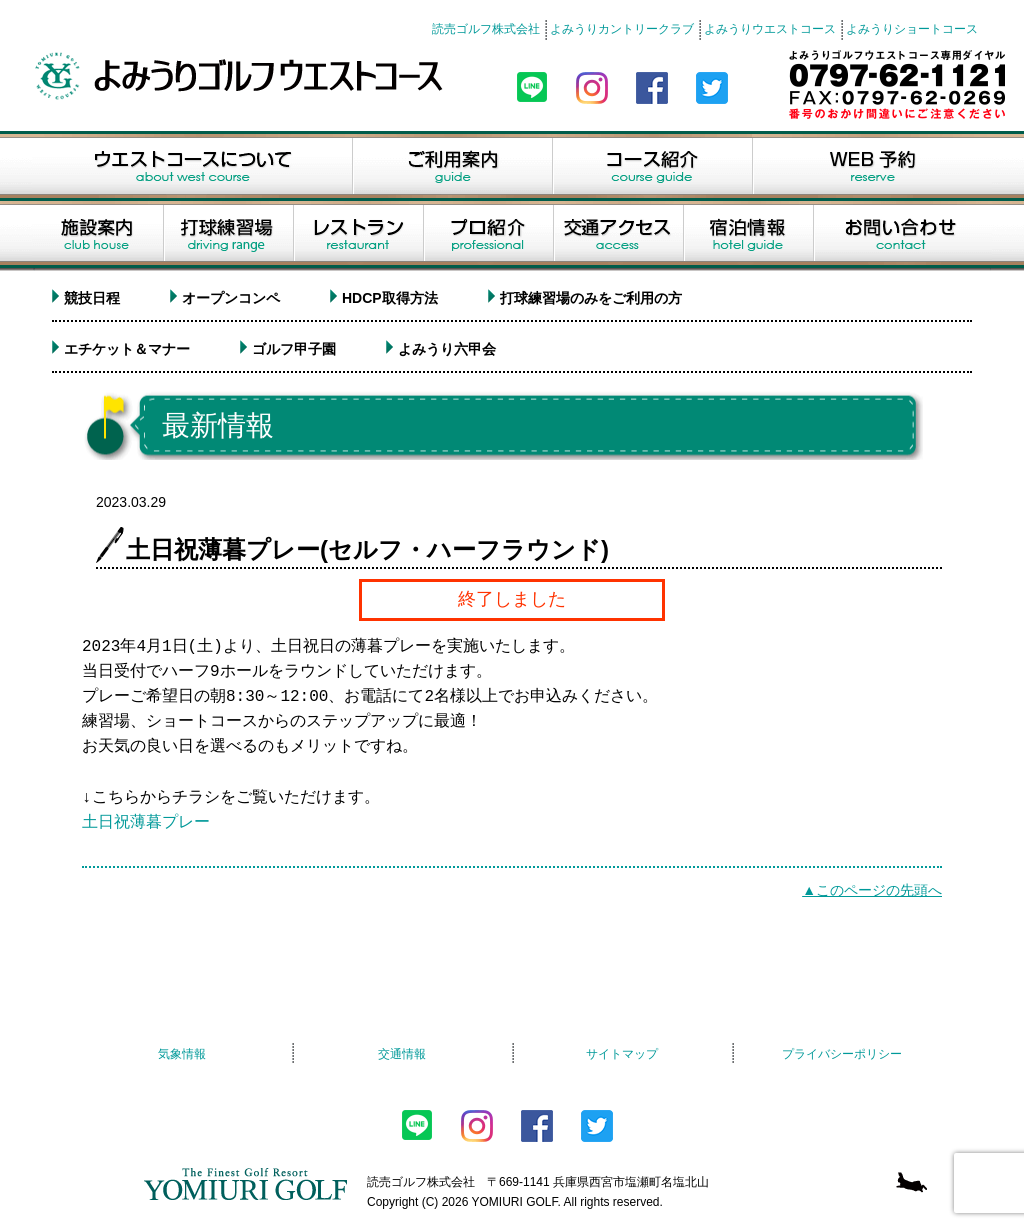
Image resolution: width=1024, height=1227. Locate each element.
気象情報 (182, 1054)
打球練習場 (228, 236)
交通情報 (402, 1054)
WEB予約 (872, 166)
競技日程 (92, 298)
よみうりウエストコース (770, 29)
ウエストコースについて (192, 166)
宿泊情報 (748, 236)
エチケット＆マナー (127, 349)
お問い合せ (902, 236)
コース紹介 (652, 166)
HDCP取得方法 (390, 298)
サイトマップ (622, 1054)
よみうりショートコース (912, 29)
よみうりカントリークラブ (622, 29)
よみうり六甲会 (447, 349)
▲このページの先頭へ (872, 890)
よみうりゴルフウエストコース (242, 76)
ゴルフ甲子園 (294, 349)
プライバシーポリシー (842, 1054)
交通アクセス (618, 236)
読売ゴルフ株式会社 (486, 29)
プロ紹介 (488, 236)
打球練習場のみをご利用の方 (591, 298)
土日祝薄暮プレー (146, 823)
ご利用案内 (452, 166)
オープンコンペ (231, 298)
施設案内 (97, 236)
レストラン (358, 236)
